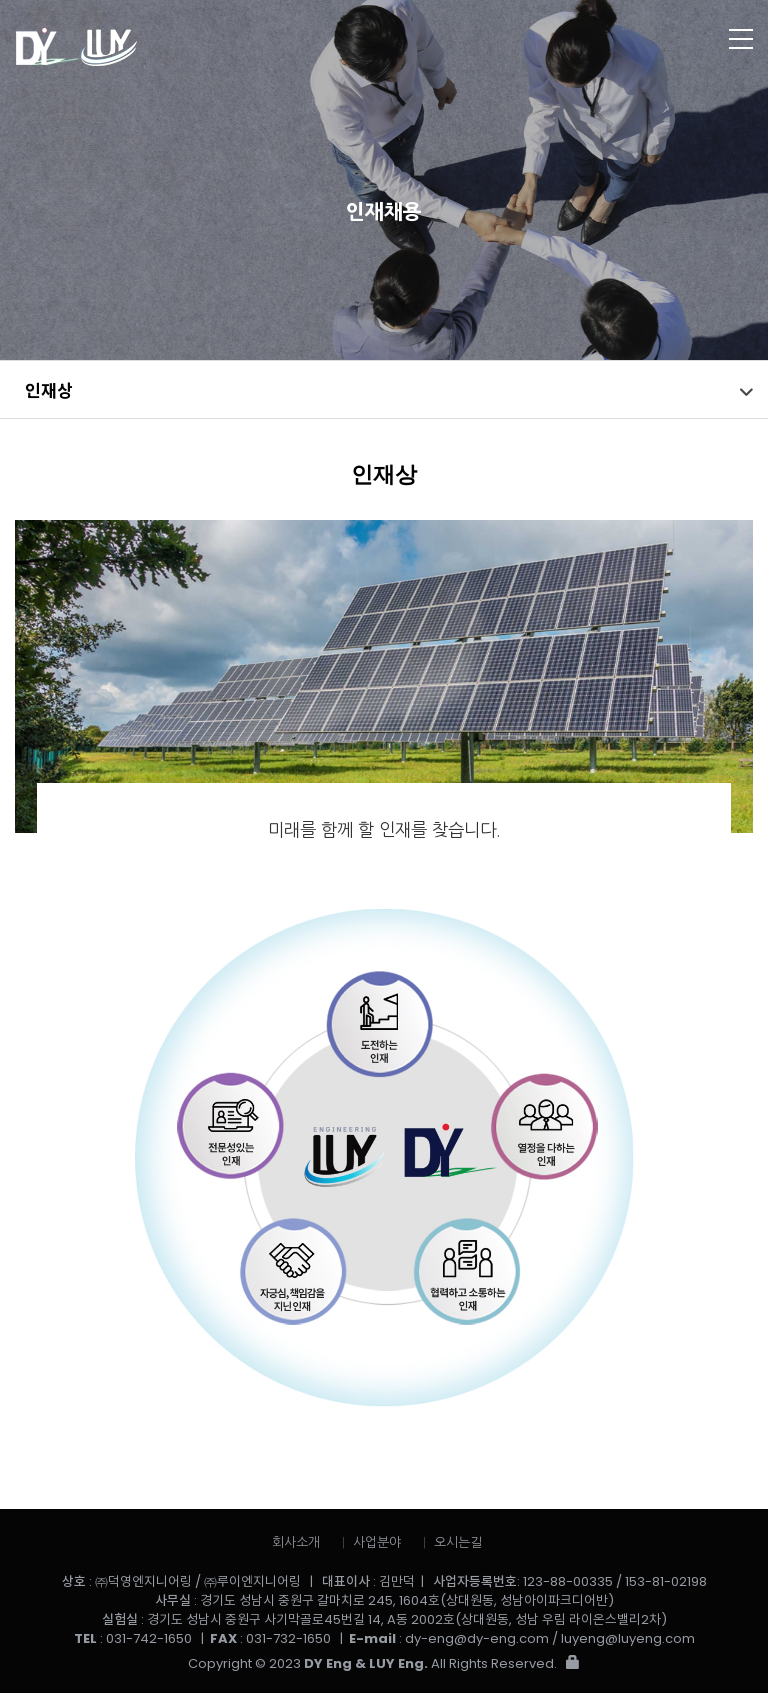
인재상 (49, 389)
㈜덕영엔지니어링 (192, 47)
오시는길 (458, 1542)
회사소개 (296, 1542)
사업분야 (377, 1542)
